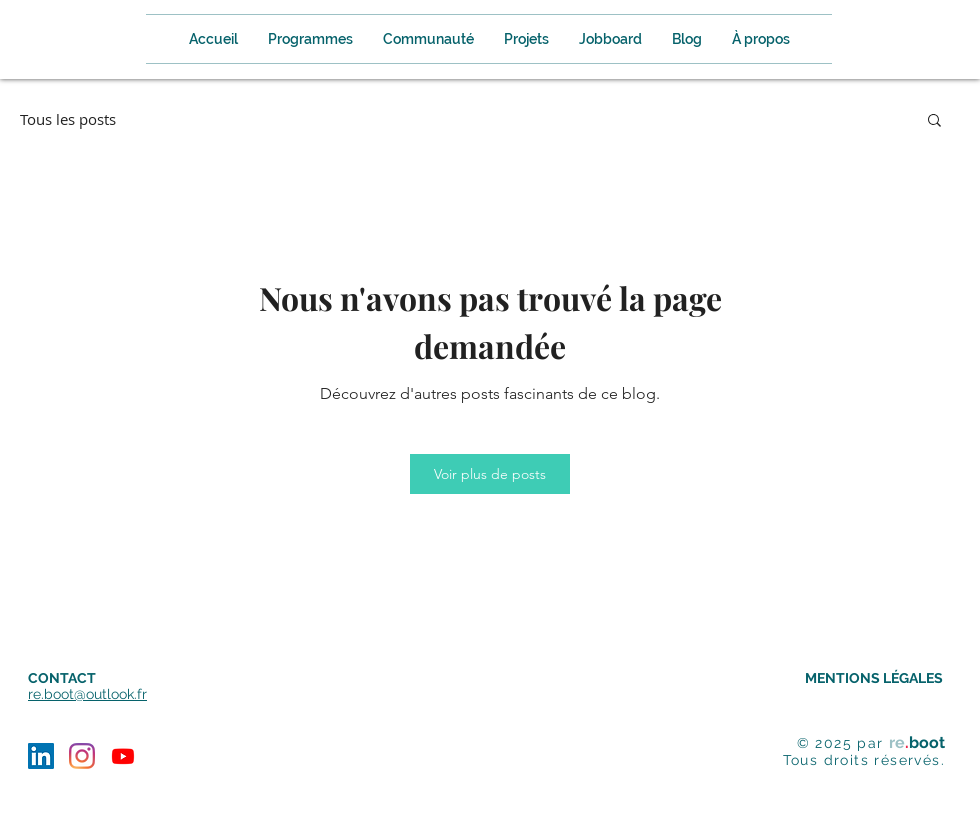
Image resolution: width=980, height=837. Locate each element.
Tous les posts (68, 119)
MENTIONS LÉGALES (874, 678)
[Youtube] (123, 756)
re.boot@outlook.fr (87, 694)
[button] (761, 39)
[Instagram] (82, 756)
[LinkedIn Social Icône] (41, 756)
